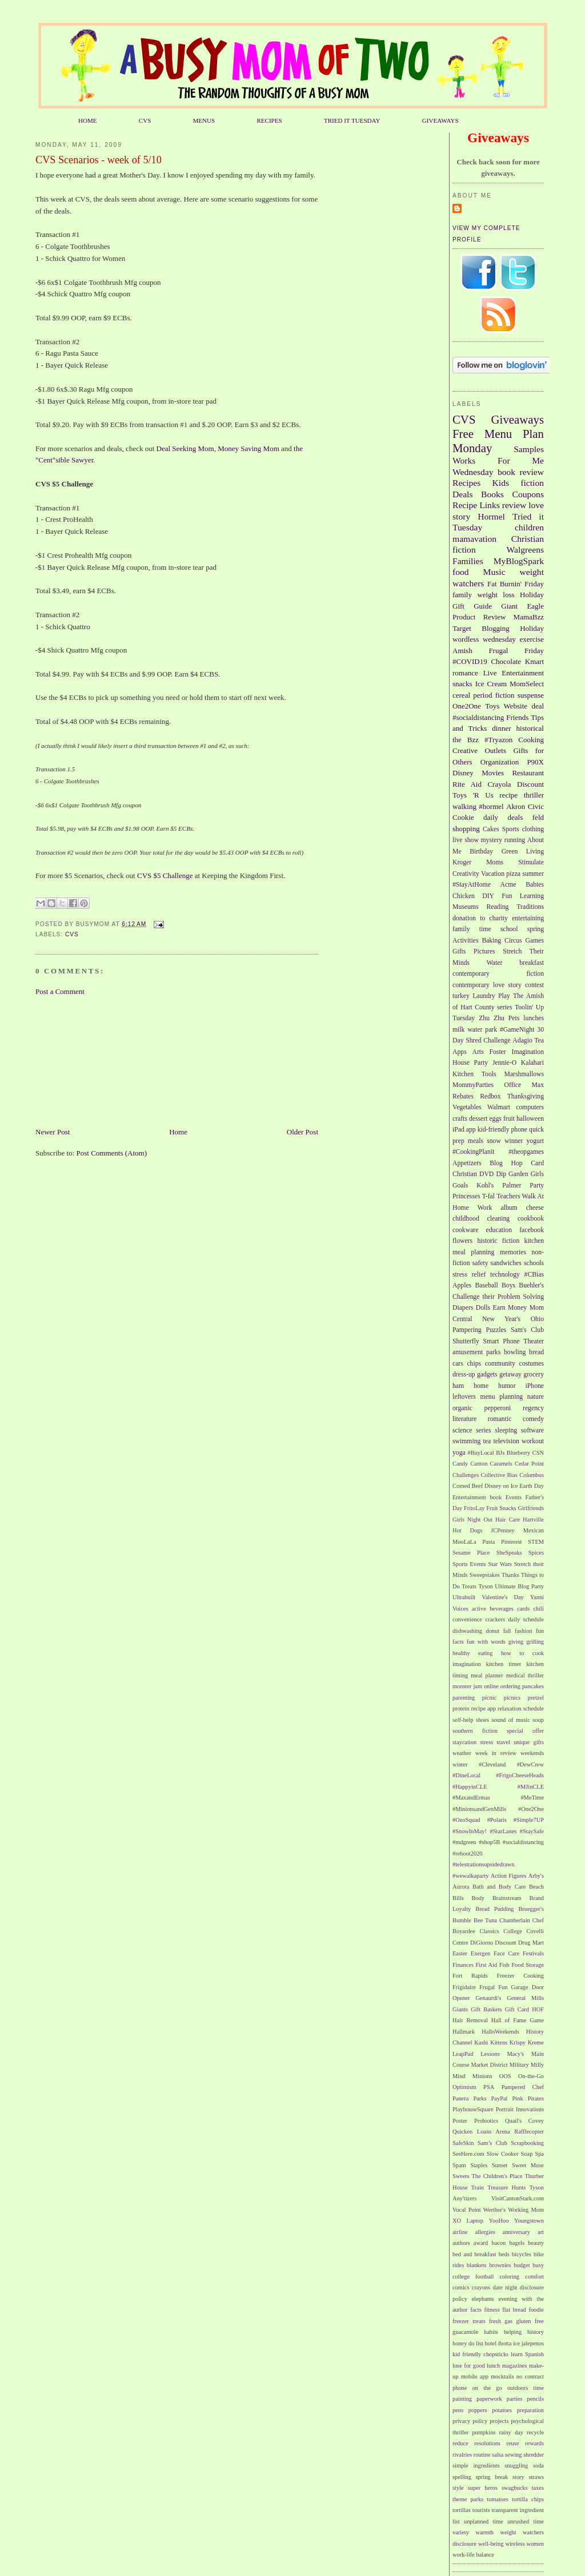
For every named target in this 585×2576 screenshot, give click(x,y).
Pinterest (511, 1542)
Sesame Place (471, 1552)
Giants (460, 2009)
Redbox (490, 1096)
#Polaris (497, 1820)
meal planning (473, 1252)
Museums (465, 907)
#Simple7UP (529, 1820)
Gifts (459, 951)
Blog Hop (506, 1163)
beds (504, 2254)
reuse (513, 2443)
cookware (465, 1230)
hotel (490, 2343)
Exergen (480, 1953)
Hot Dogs (467, 1530)
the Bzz (465, 739)
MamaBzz (529, 617)
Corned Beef (467, 1486)
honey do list (467, 2343)
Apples (461, 1285)
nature (535, 1396)
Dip (501, 1174)
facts (476, 2310)
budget (522, 2265)
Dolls (483, 1307)
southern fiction (475, 1731)
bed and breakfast (474, 2254)
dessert (478, 1118)
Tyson (485, 1586)
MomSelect (527, 683)
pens (457, 2410)
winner (513, 1141)
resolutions (487, 2443)
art (541, 2232)
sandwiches (506, 1263)
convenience (467, 1619)
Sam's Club (527, 1330)
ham (458, 1386)
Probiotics (486, 2121)
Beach (536, 1886)
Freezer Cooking (520, 1976)
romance (465, 673)
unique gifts (529, 1742)
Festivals (533, 1953)
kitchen (534, 1241)
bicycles (521, 2254)
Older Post (302, 1132)
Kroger (461, 862)
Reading (497, 907)
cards (523, 1608)
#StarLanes (503, 1831)
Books (492, 494)
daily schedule (526, 1619)
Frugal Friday (516, 650)
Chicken (463, 896)
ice (516, 2343)
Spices (536, 1552)
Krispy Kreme (527, 2042)
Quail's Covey (524, 2121)
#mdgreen (464, 1842)
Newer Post (52, 1132)
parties (515, 2399)
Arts (478, 1052)
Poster (459, 2121)
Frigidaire (464, 1987)
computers (530, 1107)
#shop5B (489, 1842)
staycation (464, 1742)
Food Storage (527, 1965)
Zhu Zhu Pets (499, 1018)
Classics (489, 1931)
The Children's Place (496, 2176)
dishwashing (467, 1631)
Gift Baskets (486, 2009)
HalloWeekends (500, 2031)
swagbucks (515, 2488)
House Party (470, 1062)
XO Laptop (467, 2220)
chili (539, 1608)
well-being (490, 2544)
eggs (495, 1118)
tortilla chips (528, 2499)
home (481, 1386)
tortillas (461, 2510)
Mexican (533, 1530)
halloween (530, 1118)
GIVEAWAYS (440, 120)
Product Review (479, 617)
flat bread (514, 2310)
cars (457, 1363)
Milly (537, 2065)
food (460, 572)
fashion (523, 1631)
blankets (477, 2265)
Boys (508, 1285)
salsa (497, 2455)
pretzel (536, 1697)
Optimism (464, 2087)
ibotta (505, 2343)
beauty (536, 2243)
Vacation (492, 874)
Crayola (499, 784)
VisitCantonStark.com (517, 2198)
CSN (538, 1453)
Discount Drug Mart (519, 1942)
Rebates (463, 1096)
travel (503, 1742)
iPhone (535, 1386)
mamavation (474, 539)
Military (519, 2065)
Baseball (486, 1285)
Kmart (534, 661)
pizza (513, 874)
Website (516, 706)
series (483, 1430)
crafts (459, 1118)
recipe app (483, 1708)
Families (467, 561)
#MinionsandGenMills (479, 1809)
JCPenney (503, 1530)
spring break (492, 2477)
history (535, 2332)
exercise (531, 639)
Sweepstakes (485, 1575)
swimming (466, 1441)
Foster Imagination (516, 1052)
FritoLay (474, 1508)
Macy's (515, 2054)
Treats (469, 1586)
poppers (477, 2410)
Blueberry (519, 1453)
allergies (485, 2232)
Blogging (495, 628)
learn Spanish (527, 2354)
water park (482, 1029)
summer (533, 874)
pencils (535, 2399)
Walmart (498, 1107)
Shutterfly (465, 1341)
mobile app (474, 2376)
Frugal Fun (493, 1987)
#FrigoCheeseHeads (520, 1775)
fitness (491, 2310)
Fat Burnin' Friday (515, 583)
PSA (488, 2087)
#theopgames (526, 1152)
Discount (530, 784)
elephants (483, 2299)
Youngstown (529, 2220)
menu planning (501, 1396)
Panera (460, 2098)
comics (460, 2287)
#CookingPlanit (473, 1152)
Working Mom (526, 2210)
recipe (508, 795)
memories (513, 1252)
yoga (459, 1452)
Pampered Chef (523, 2087)
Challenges (465, 1475)
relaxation (510, 1708)
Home (178, 1132)
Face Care (506, 1953)
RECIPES (269, 120)
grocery (533, 1374)
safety (480, 1263)
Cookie (463, 817)
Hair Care (507, 1519)
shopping (466, 828)
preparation (530, 2410)
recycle (535, 2432)
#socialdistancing (478, 717)
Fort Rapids (470, 1976)
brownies (500, 2265)
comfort (534, 2276)
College (512, 1931)
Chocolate (506, 661)
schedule (533, 1708)
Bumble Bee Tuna (474, 1920)
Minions (482, 2076)
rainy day (511, 2432)
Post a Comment (60, 991)
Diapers (462, 1307)
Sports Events (469, 1564)
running (514, 840)
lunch (493, 2365)
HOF (538, 2009)
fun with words (486, 1642)
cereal (461, 695)
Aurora (460, 1886)
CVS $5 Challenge (166, 875)
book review (521, 472)
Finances (463, 1965)
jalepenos (533, 2343)
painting (462, 2399)
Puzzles (496, 1330)
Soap (527, 2154)
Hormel (491, 516)
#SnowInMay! (469, 1831)
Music (494, 572)
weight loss (495, 594)
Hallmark (463, 2031)
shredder (533, 2455)
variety (460, 2532)
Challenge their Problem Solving (498, 1297)
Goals (460, 1185)
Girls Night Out (472, 1519)
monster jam (467, 1686)
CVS (145, 120)
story (518, 2477)
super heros (483, 2488)
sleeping (506, 1430)
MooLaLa (464, 1542)
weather (461, 1753)
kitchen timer (504, 1664)
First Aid (487, 1965)
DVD (486, 1174)
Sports (510, 829)
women (535, 2544)
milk (458, 1029)
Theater (533, 1341)
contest (534, 985)
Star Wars (499, 1564)
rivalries (462, 2455)
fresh (495, 2321)
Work (485, 1207)
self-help (462, 1720)
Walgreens (525, 549)
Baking (491, 940)
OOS (505, 2076)
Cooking (531, 739)
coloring (509, 2276)
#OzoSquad (466, 1820)
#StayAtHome (471, 884)
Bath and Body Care (499, 1886)
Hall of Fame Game (517, 2020)
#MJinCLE (531, 1787)
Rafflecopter (529, 2131)
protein (460, 1708)
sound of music (510, 1720)
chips (474, 1363)
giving (516, 1642)
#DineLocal (466, 1775)
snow (494, 1141)
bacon (498, 2243)
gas (508, 2321)
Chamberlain (514, 1920)
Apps (459, 1052)
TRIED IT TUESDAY (352, 120)
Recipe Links (476, 505)
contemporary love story (487, 985)
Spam (459, 2165)
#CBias (534, 1274)
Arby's (536, 1876)
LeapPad (462, 2054)
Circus (513, 940)
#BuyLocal (481, 1453)
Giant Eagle (522, 606)
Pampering (467, 1330)
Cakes (491, 829)
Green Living (523, 851)
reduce (460, 2443)
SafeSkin (463, 2143)
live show (465, 840)
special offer (525, 1731)
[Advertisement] (92, 1061)
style (458, 2488)
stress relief (469, 1274)
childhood (465, 1218)
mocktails (502, 2376)
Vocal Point (466, 2210)
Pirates (536, 2098)
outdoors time (525, 2388)
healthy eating (472, 1653)
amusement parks (476, 1352)
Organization (499, 762)
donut (492, 1631)
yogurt (535, 1141)
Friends (517, 717)
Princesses (466, 1196)
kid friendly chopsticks (480, 2354)
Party (537, 1185)
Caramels (501, 1463)
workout (533, 1441)
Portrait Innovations (520, 2109)
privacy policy (469, 2421)
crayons (481, 2287)
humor (507, 1386)
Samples (529, 449)
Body (478, 1898)
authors (461, 2243)
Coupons (528, 494)
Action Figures (509, 1876)
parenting (463, 1697)
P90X (535, 762)
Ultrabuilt (463, 1597)
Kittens (498, 2042)
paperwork (489, 2399)
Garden (518, 1174)
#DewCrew (530, 1764)
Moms (494, 862)
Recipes (466, 483)
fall (507, 1631)
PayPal (499, 2098)
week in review (495, 1753)
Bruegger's (531, 1909)
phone (519, 1129)
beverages (502, 1608)
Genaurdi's (489, 1998)
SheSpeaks (509, 1552)
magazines (514, 2365)
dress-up (463, 1374)
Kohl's (485, 1185)
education (499, 1230)
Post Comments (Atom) (112, 1153)
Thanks (510, 1575)
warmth (484, 2532)
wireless (514, 2544)
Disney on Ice (501, 1486)
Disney (463, 772)
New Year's (501, 1319)
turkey (461, 996)
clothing (533, 829)
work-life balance (473, 2554)
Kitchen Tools (474, 1074)
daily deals (503, 817)
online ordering (502, 1686)
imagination (466, 1664)
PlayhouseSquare (473, 2109)
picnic (489, 1697)
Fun (507, 896)
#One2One (531, 1809)
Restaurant (528, 772)
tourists (481, 2510)
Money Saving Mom (249, 448)
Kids (500, 483)
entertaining (528, 918)
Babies (535, 884)
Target (461, 628)
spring (535, 929)
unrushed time (525, 2521)
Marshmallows (524, 1074)
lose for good (468, 2365)
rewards (534, 2443)
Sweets (460, 2176)
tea (487, 1441)
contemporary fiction (498, 973)
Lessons (489, 2054)
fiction (532, 483)
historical (530, 728)
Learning (532, 896)
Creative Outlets (479, 750)
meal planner (487, 1675)
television (506, 1441)
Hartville (533, 1519)
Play (504, 996)
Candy (460, 1463)
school (509, 929)
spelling (461, 2477)
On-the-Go (531, 2076)
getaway (510, 1374)
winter (460, 1764)
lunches (533, 1018)
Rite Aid (467, 784)
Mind (459, 2076)
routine (482, 2455)
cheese (535, 1207)
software (532, 1430)
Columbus (531, 1475)
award (481, 2243)
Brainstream (507, 1898)
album (509, 1207)
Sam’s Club (492, 2143)
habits (491, 2332)
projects (499, 2421)
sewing (513, 2455)
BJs (500, 1453)
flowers (462, 1241)
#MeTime (532, 1797)
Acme (508, 884)
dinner (501, 728)
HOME (87, 120)
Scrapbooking (527, 2143)
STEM (536, 1542)
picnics (512, 1697)
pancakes (533, 1686)
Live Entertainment (513, 673)
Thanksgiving (525, 1096)
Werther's (494, 2210)
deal (537, 706)
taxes (538, 2488)
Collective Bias (498, 1475)
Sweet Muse (528, 2165)
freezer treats (469, 2321)
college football (473, 2276)
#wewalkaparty (470, 1876)
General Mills (525, 1998)
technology (505, 1274)
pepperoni (497, 1408)
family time (471, 929)
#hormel (491, 806)
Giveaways (517, 419)
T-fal (488, 1196)
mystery (491, 840)
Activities (465, 940)
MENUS (204, 120)
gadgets (487, 1374)
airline (460, 2232)
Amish (462, 650)
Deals (462, 494)
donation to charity (480, 918)
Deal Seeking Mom (185, 448)
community (500, 1363)
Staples (478, 2165)
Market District (489, 2065)
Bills (458, 1898)
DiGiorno (481, 1942)
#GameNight (517, 1029)
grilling (535, 1642)
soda (538, 2465)
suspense (531, 695)
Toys (492, 706)
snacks (462, 683)
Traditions (530, 907)
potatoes (502, 2410)
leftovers (464, 1396)
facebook (531, 1230)
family (462, 594)
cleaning (498, 1218)
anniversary (516, 2232)
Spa (539, 2154)
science (462, 1430)
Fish (504, 1965)
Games (535, 940)
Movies (493, 772)
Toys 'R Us (473, 795)
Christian (464, 1174)
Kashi (481, 2042)
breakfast (531, 963)
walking (464, 806)
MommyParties (473, 1085)
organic (462, 1408)
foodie (536, 2310)
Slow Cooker (503, 2154)
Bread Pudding (494, 1909)
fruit (509, 1118)
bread (536, 1352)
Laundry (483, 996)
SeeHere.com (468, 2154)
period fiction (493, 695)
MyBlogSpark (519, 561)
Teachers (508, 1196)
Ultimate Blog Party (519, 1586)
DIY (488, 896)
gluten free (530, 2321)
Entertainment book (477, 1497)
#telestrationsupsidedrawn (483, 1864)
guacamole (465, 2332)
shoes (482, 1720)
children (529, 527)
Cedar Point (529, 1463)
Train (477, 2187)
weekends (532, 1753)
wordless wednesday (484, 639)
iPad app (464, 1129)
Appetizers (467, 1163)
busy (538, 2265)
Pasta (488, 1542)
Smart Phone (501, 1341)
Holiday (532, 628)
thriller (534, 795)
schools (534, 1263)
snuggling (516, 2465)
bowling (515, 1352)
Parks (479, 2098)
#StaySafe (532, 1831)
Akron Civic (525, 806)
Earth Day (531, 1486)
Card (537, 1163)
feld (538, 817)
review (514, 505)
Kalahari (532, 1062)
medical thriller (525, 1675)
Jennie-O (504, 1062)
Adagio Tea (528, 1040)
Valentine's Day (502, 1597)
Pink (517, 2098)
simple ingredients (476, 2465)
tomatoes (497, 2499)
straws (536, 2477)
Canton (478, 1463)
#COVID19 (469, 661)
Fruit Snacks (501, 1508)
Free (463, 433)
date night (504, 2287)
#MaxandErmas (471, 1797)
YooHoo (499, 2220)
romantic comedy (516, 1419)
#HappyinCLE (469, 1787)
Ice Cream (491, 683)
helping (513, 2332)
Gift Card (517, 2009)
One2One (466, 706)
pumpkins (483, 2432)
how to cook (522, 1653)
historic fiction (498, 1241)
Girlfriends (531, 1508)
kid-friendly (494, 1129)
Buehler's (531, 1285)
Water (495, 963)
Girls (537, 1174)
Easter (459, 1953)
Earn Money (510, 1307)
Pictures (484, 951)
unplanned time (483, 2521)
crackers (495, 1619)
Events (514, 1497)
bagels (517, 2243)
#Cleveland (492, 1764)
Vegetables (467, 1107)
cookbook (531, 1218)
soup (538, 1720)
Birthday (481, 851)
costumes (531, 1363)
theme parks (467, 2499)
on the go (487, 2388)
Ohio (537, 1319)
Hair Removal (470, 2020)
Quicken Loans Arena (481, 2131)
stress (486, 1742)
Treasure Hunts (506, 2187)
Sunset (500, 2165)
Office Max (524, 1085)
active (479, 1608)
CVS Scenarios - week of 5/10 (98, 160)
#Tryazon (498, 739)
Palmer (511, 1185)
